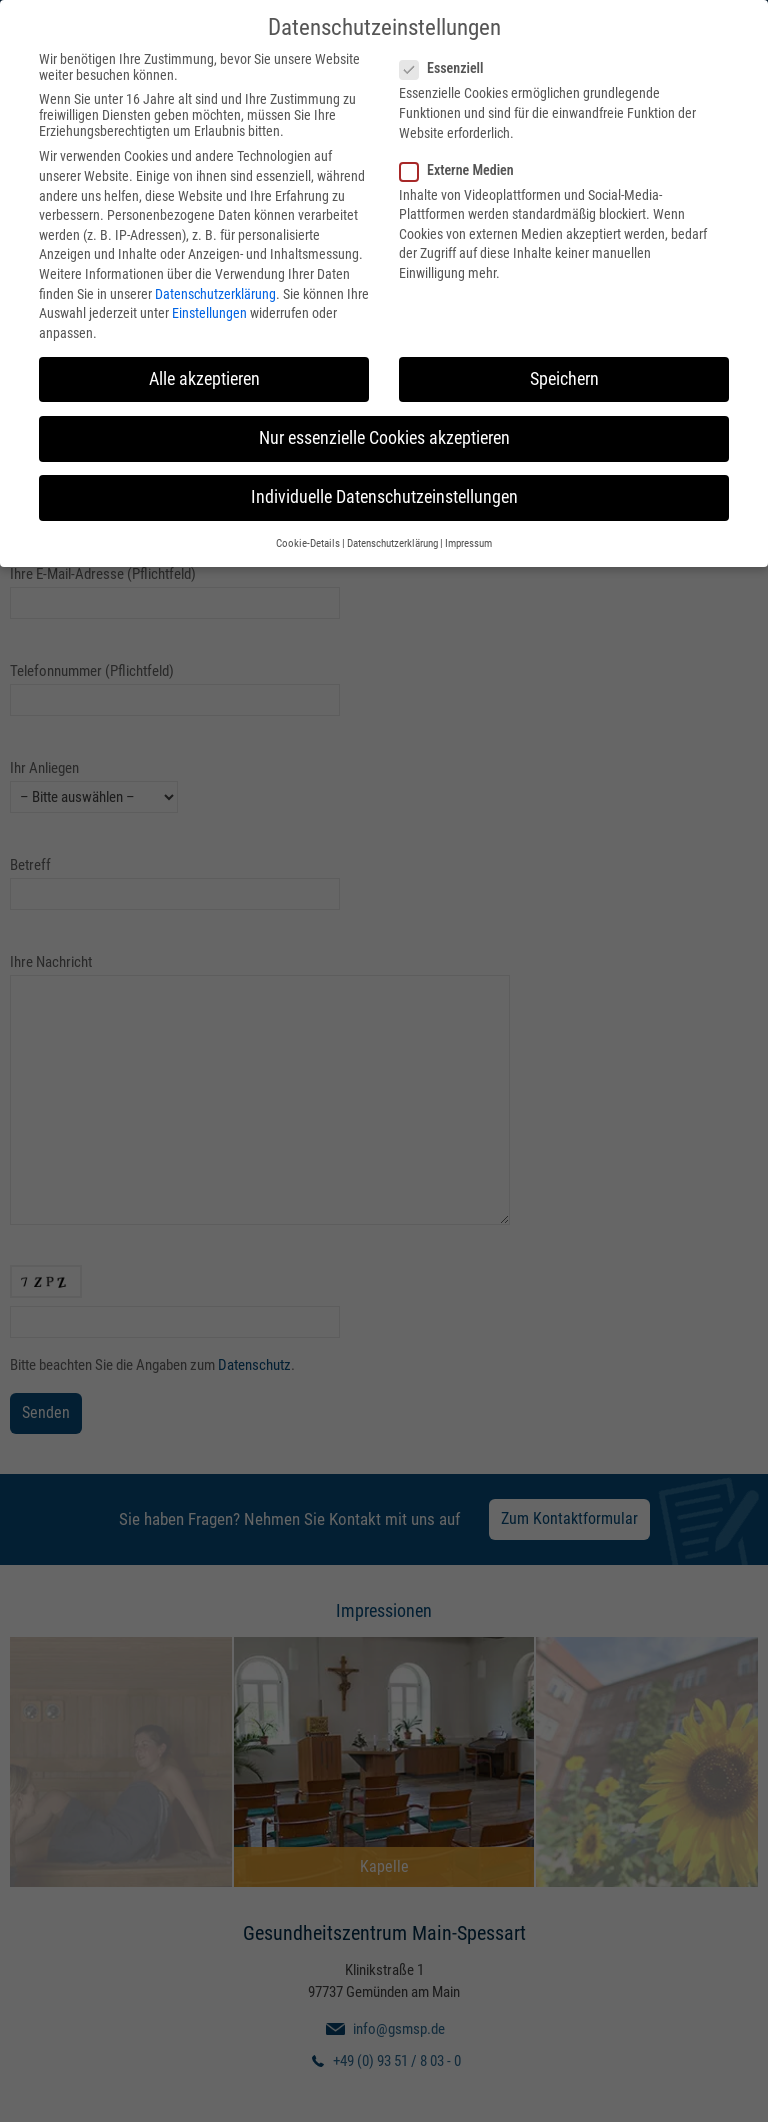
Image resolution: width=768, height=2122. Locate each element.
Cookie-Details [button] (308, 537)
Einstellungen (209, 307)
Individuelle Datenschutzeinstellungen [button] (384, 491)
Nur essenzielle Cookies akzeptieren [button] (384, 432)
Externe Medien (463, 164)
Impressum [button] (468, 537)
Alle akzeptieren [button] (204, 373)
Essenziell (447, 62)
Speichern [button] (564, 373)
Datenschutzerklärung (215, 288)
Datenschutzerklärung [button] (392, 537)
